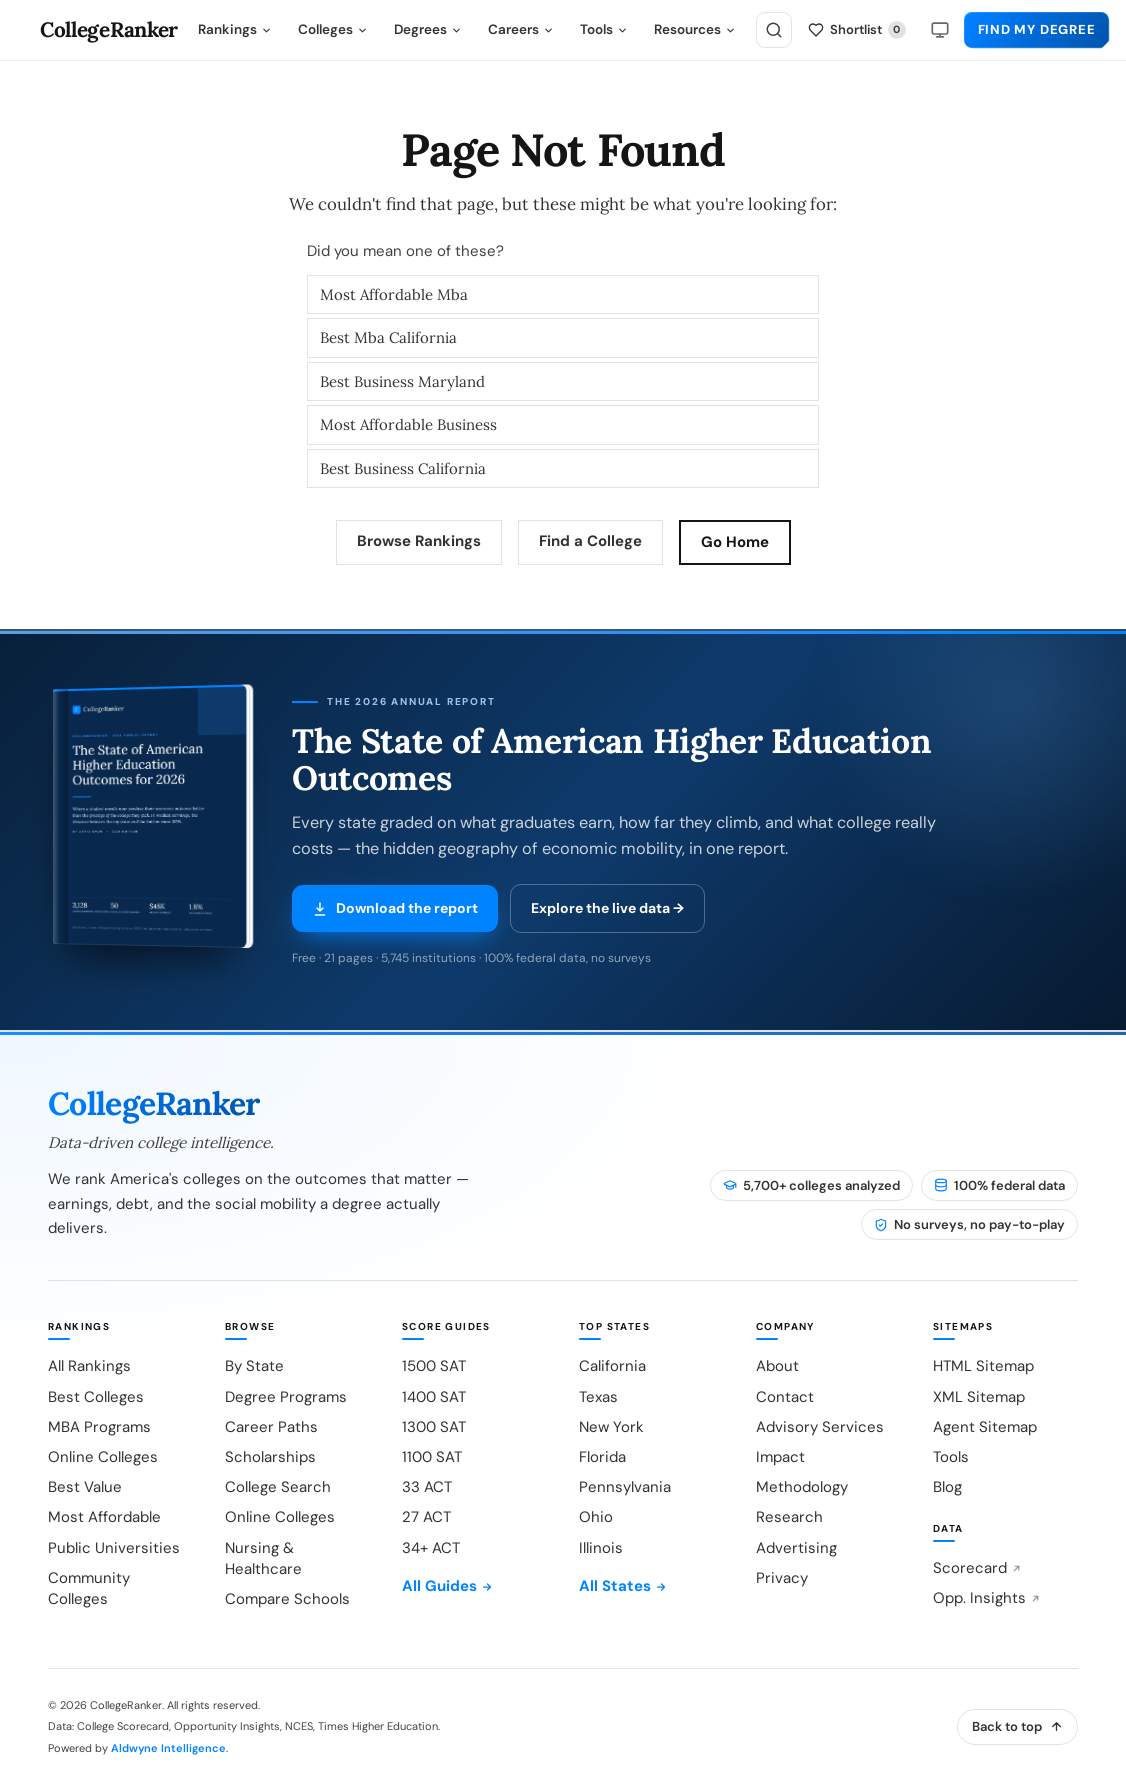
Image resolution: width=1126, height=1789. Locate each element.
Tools (604, 29)
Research (789, 1517)
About (777, 1366)
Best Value (85, 1487)
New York (611, 1427)
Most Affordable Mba (394, 294)
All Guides (447, 1586)
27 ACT (426, 1517)
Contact (785, 1397)
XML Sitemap (979, 1397)
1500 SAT (434, 1366)
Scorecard (977, 1568)
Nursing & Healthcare (263, 1558)
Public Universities (114, 1548)
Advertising (796, 1548)
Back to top (1017, 1726)
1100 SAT (432, 1457)
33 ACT (427, 1487)
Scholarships (270, 1457)
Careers (521, 29)
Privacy (782, 1578)
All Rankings (89, 1366)
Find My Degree (1037, 29)
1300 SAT (434, 1427)
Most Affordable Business (408, 424)
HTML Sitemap (983, 1366)
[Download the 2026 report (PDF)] (148, 830)
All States (623, 1586)
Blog (947, 1487)
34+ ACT (431, 1548)
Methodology (802, 1487)
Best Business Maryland (402, 381)
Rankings (235, 29)
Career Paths (271, 1427)
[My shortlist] (857, 30)
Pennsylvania (625, 1487)
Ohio (596, 1517)
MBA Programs (99, 1427)
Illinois (601, 1548)
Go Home (735, 542)
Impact (780, 1457)
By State (254, 1366)
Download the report (395, 908)
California (612, 1366)
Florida (602, 1457)
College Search (278, 1487)
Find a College (590, 541)
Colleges (333, 29)
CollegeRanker (109, 30)
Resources (695, 29)
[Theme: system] (940, 30)
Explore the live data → (607, 908)
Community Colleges (89, 1588)
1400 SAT (434, 1397)
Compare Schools (287, 1599)
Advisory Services (820, 1427)
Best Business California (403, 468)
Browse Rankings (419, 541)
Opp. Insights (987, 1598)
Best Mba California (388, 337)
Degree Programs (286, 1397)
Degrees (428, 29)
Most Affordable (104, 1517)
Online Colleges (103, 1457)
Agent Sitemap (985, 1427)
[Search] (774, 30)
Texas (598, 1397)
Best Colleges (96, 1397)
